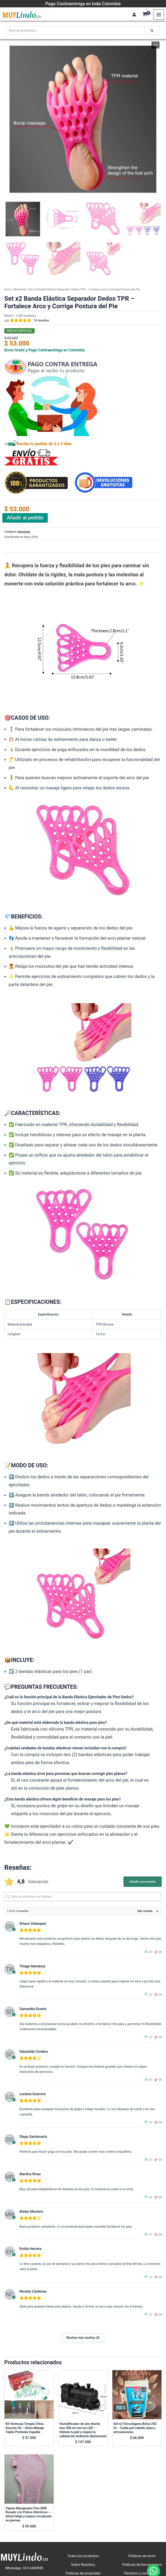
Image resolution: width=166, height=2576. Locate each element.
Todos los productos (83, 2529)
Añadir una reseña (142, 1847)
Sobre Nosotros (83, 2538)
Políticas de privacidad (82, 2546)
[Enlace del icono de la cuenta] (135, 14)
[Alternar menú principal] (159, 14)
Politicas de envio (141, 2529)
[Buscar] (152, 30)
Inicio (7, 289)
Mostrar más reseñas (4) (83, 2303)
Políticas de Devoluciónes (142, 2538)
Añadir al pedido (25, 517)
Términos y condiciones (142, 2546)
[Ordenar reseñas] (147, 1876)
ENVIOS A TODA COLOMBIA (24, 2553)
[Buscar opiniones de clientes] (83, 1862)
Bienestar (20, 289)
